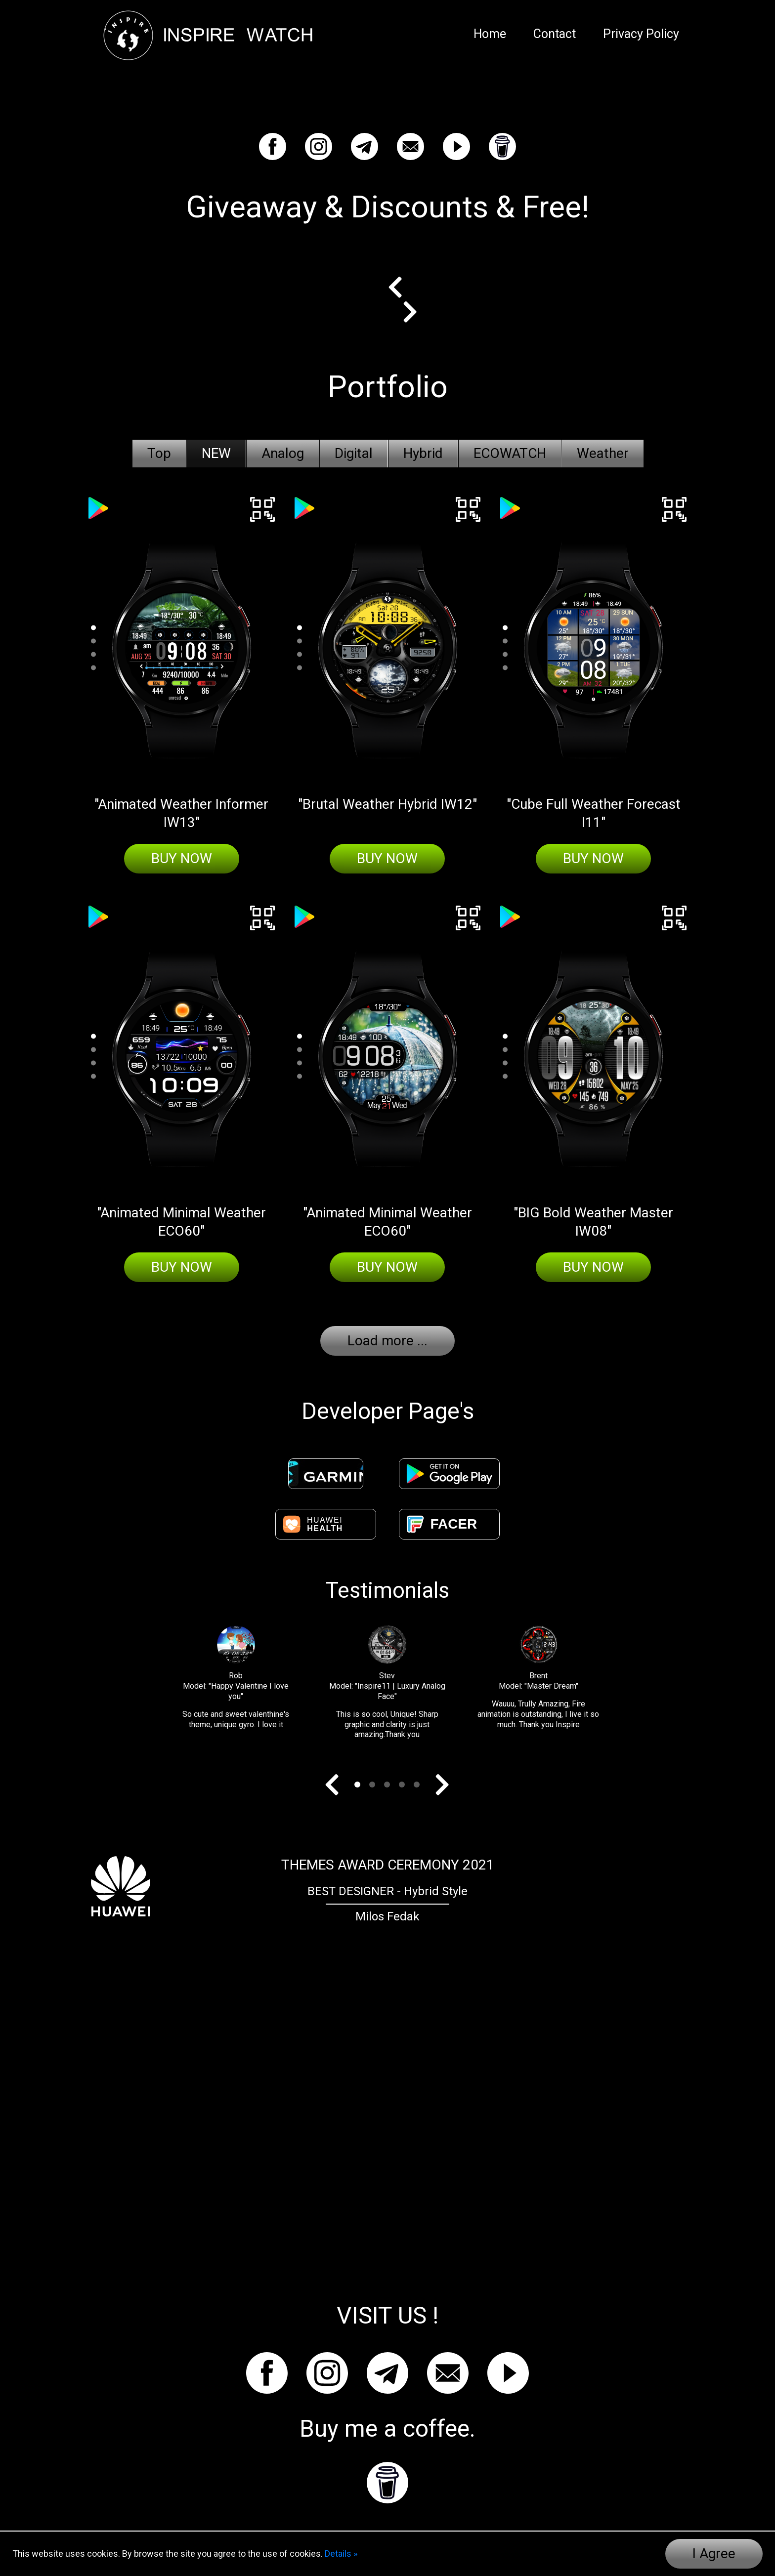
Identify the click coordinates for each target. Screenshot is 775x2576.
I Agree (713, 2553)
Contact (554, 34)
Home (490, 34)
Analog (282, 453)
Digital (354, 453)
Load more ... (387, 1340)
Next (403, 311)
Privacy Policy (641, 34)
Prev (403, 287)
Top (159, 453)
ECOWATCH (510, 453)
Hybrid (423, 453)
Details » (341, 2553)
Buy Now (181, 858)
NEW (216, 453)
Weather (603, 453)
